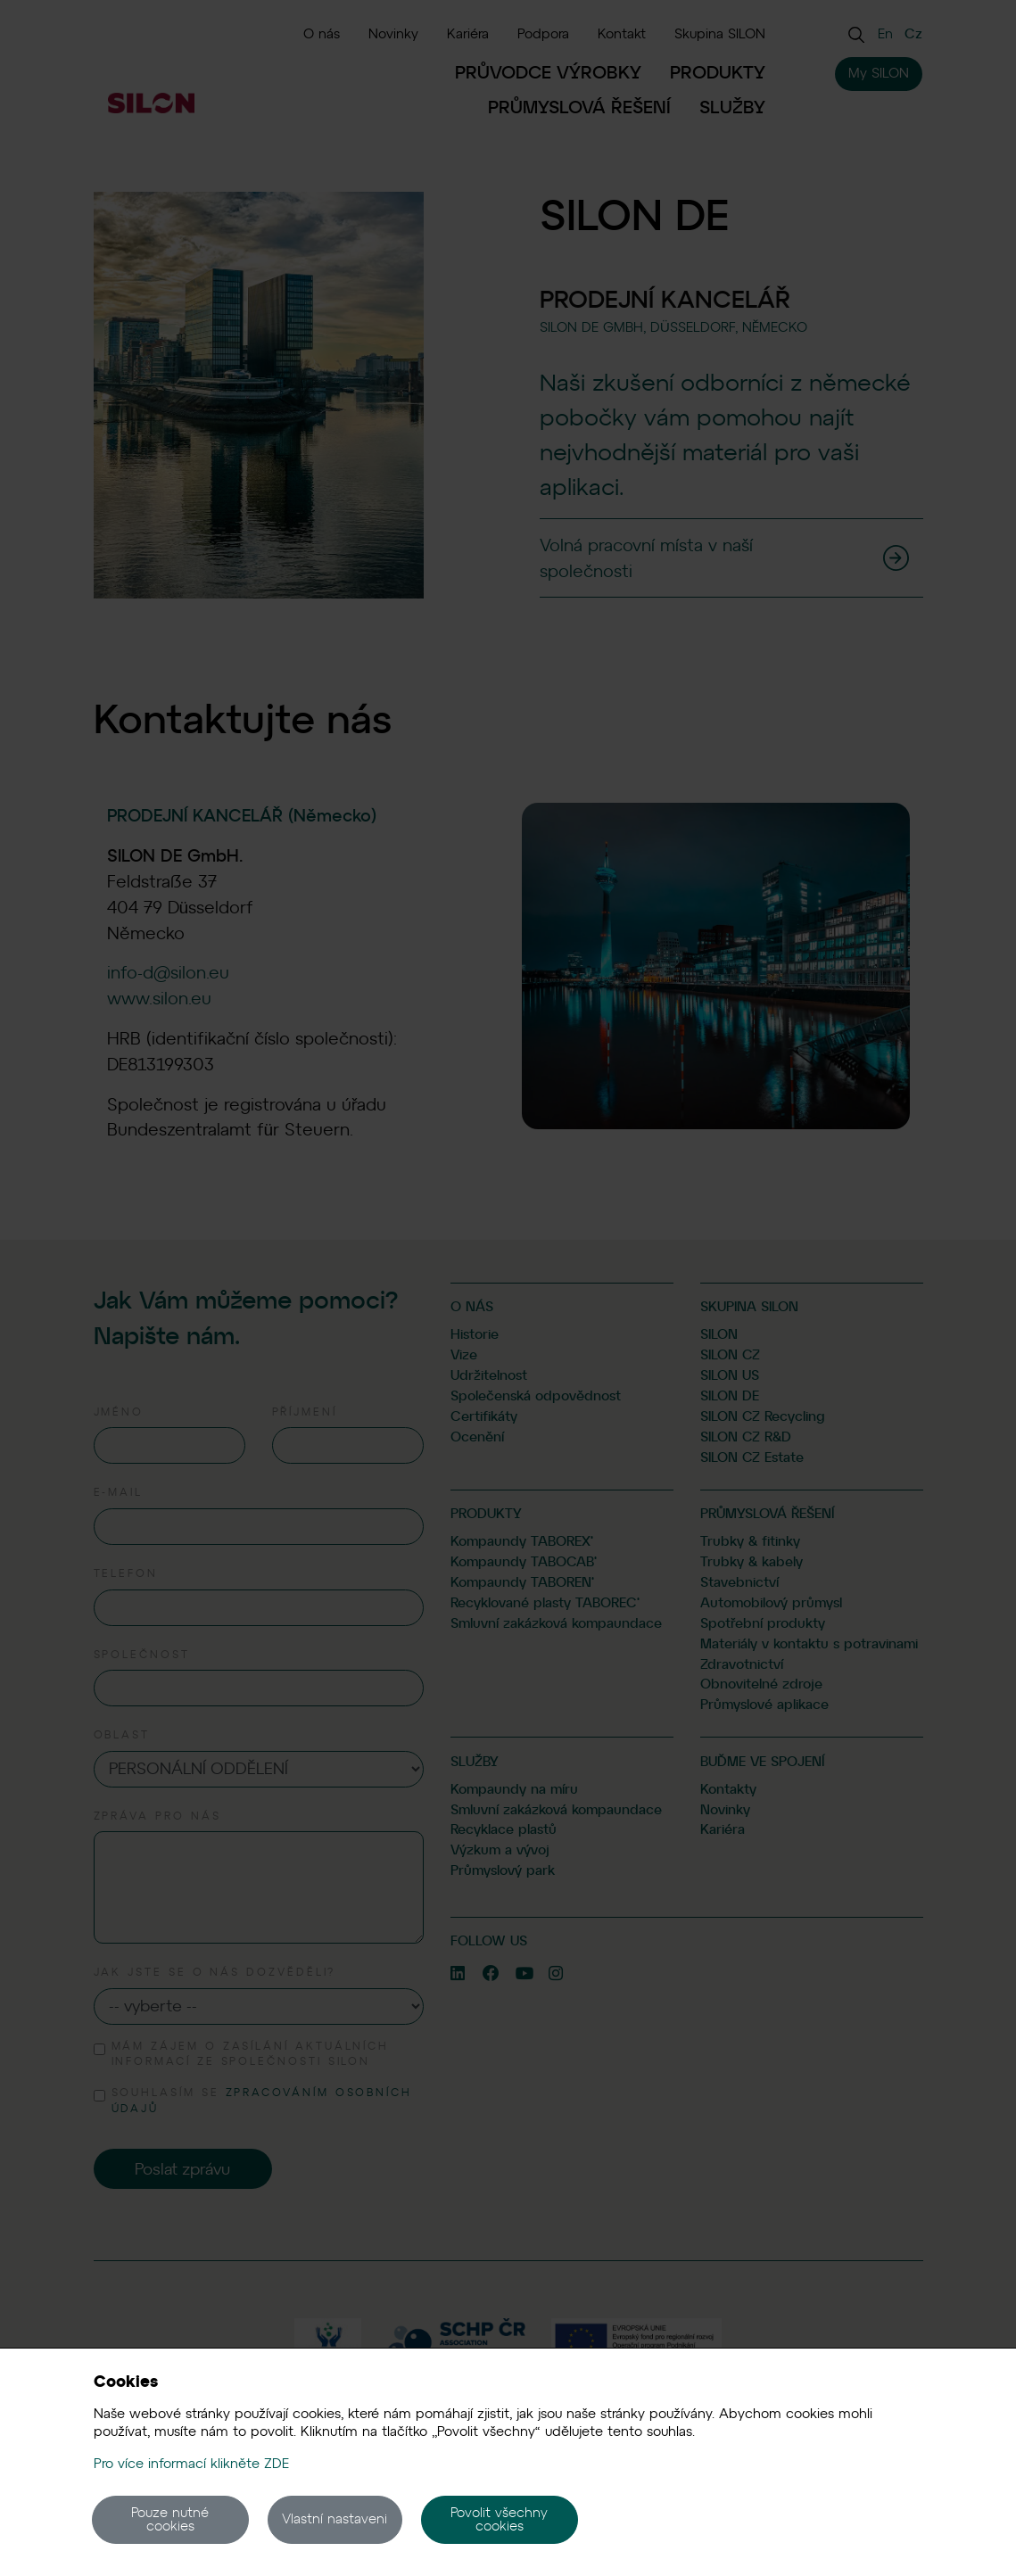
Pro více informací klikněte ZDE (191, 2464)
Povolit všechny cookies (499, 2519)
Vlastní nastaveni (334, 2519)
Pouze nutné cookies (170, 2519)
